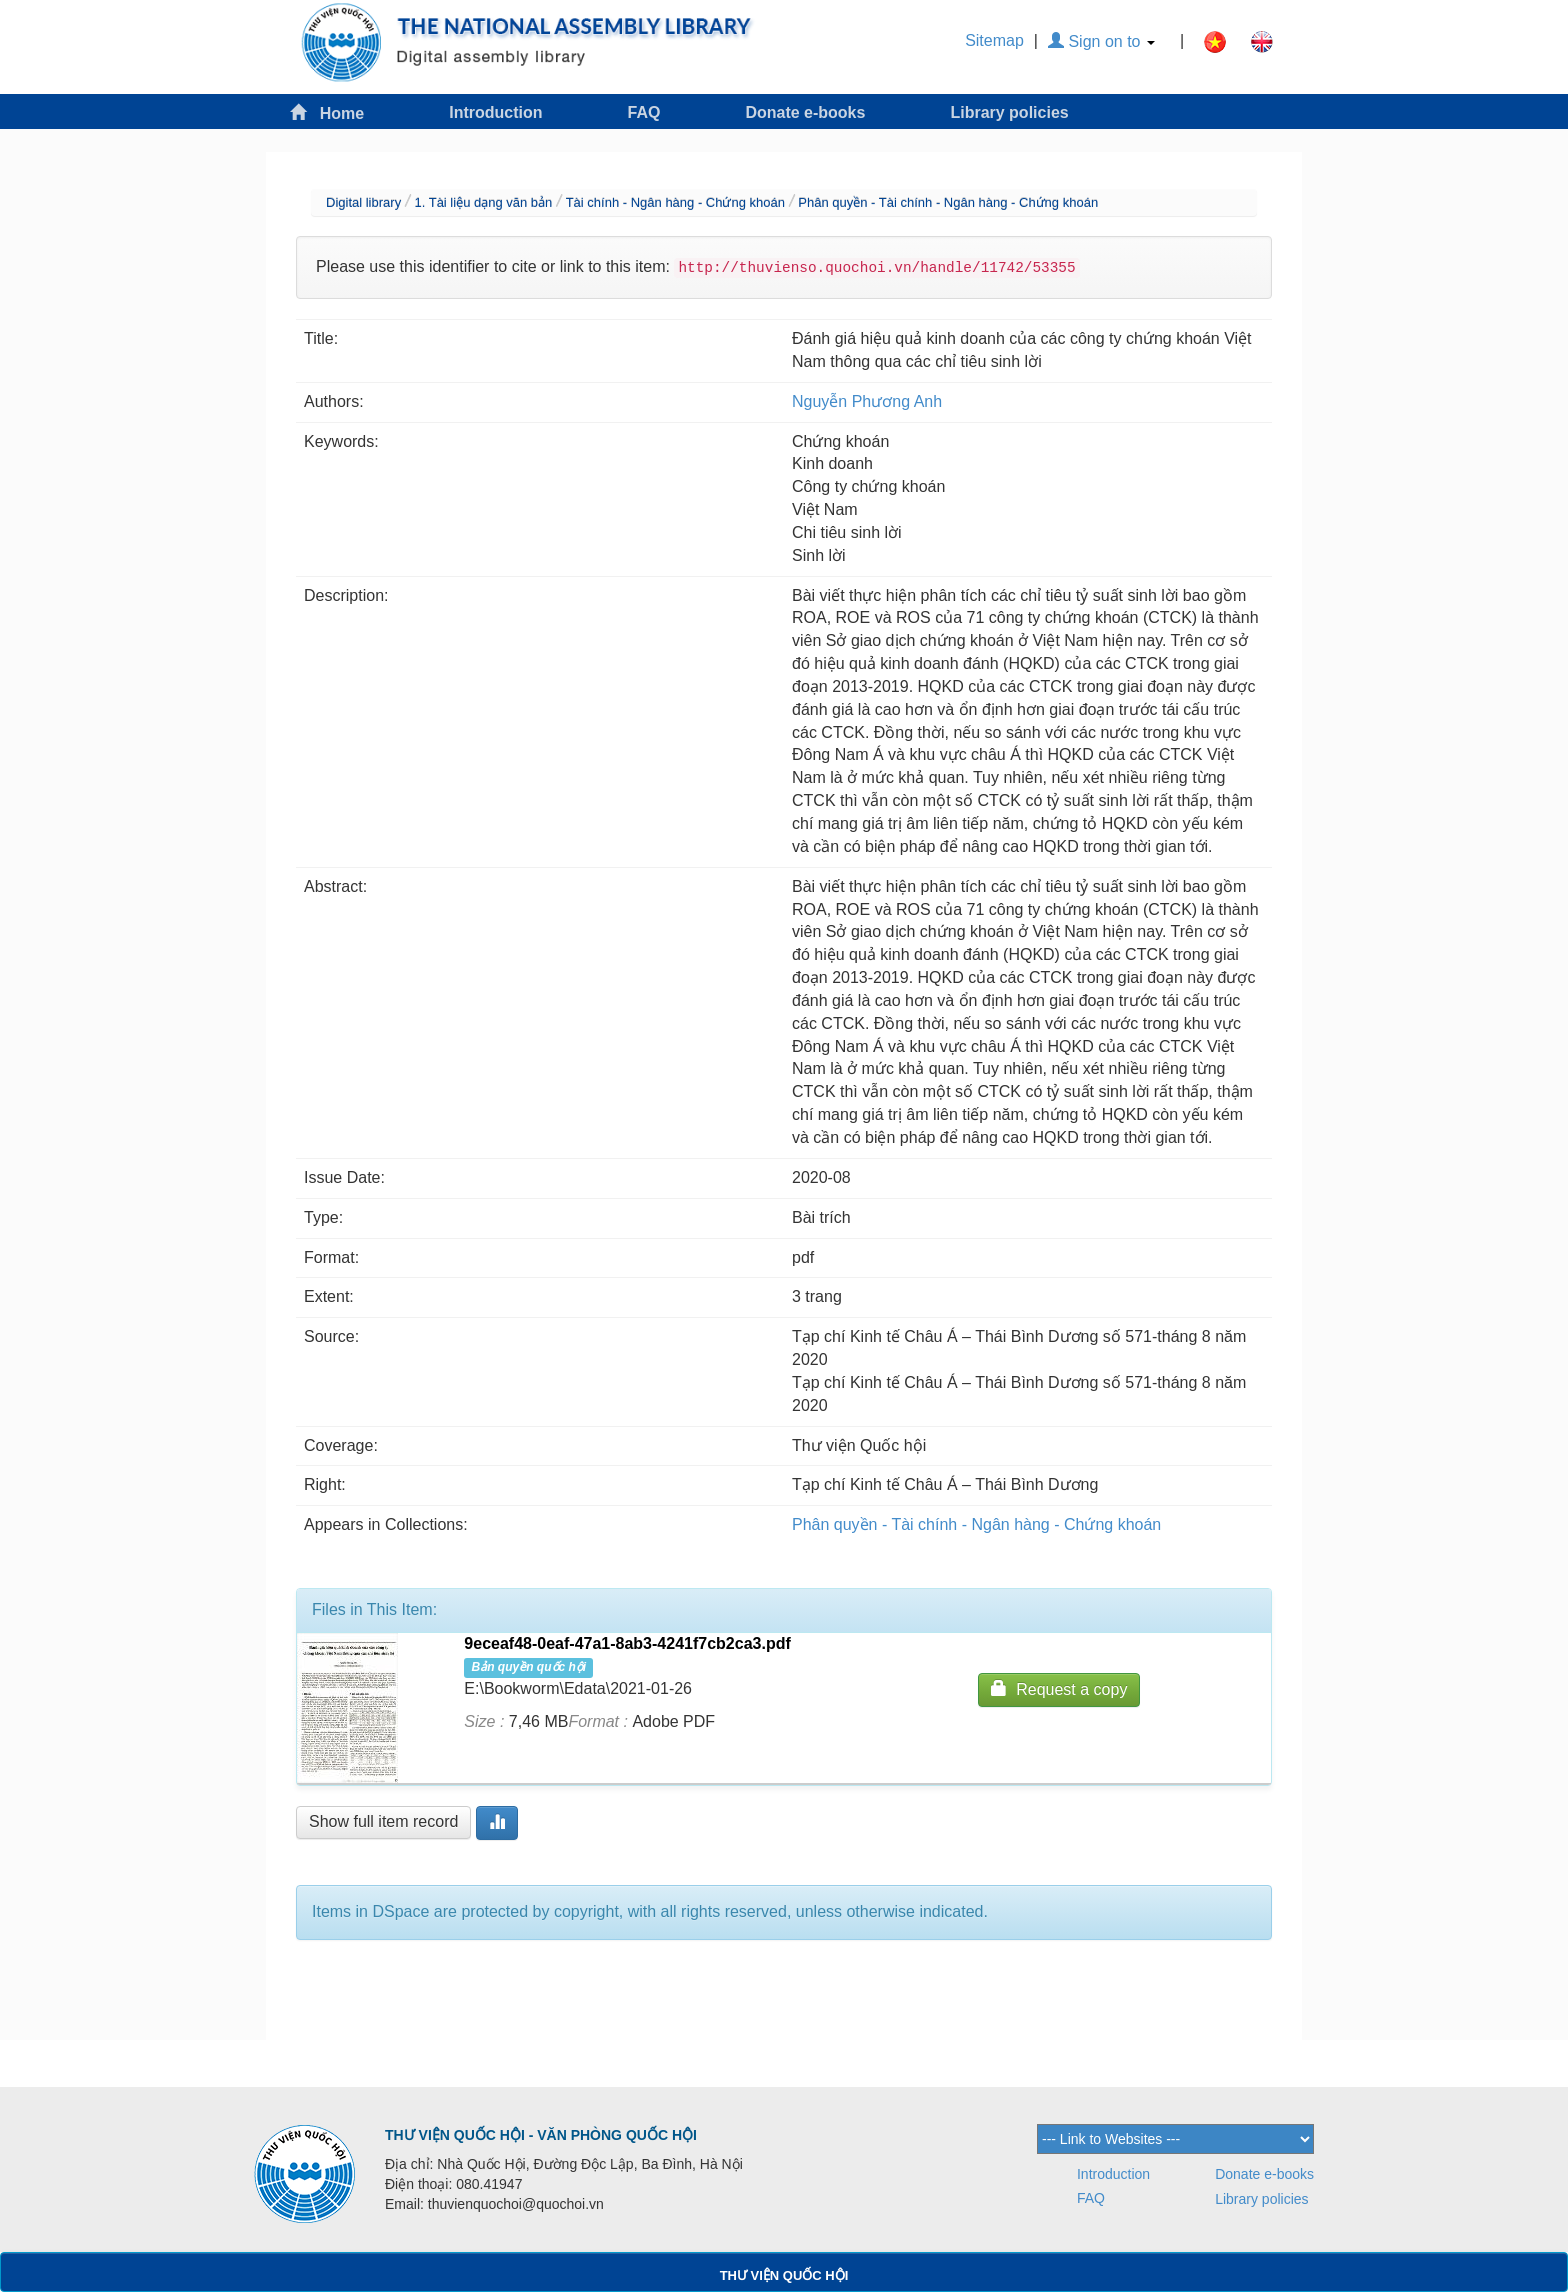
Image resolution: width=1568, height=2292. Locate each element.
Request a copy (1059, 1688)
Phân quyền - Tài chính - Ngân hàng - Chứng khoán (948, 202)
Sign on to (1101, 41)
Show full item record (383, 1821)
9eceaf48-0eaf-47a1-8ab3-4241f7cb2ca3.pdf (627, 1643)
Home (327, 112)
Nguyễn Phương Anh (867, 401)
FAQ (644, 112)
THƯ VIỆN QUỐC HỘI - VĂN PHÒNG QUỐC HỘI (541, 2135)
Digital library (363, 202)
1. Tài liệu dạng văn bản (483, 202)
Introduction (495, 112)
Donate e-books (805, 112)
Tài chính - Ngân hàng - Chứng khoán (675, 202)
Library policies (1009, 112)
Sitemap (994, 40)
